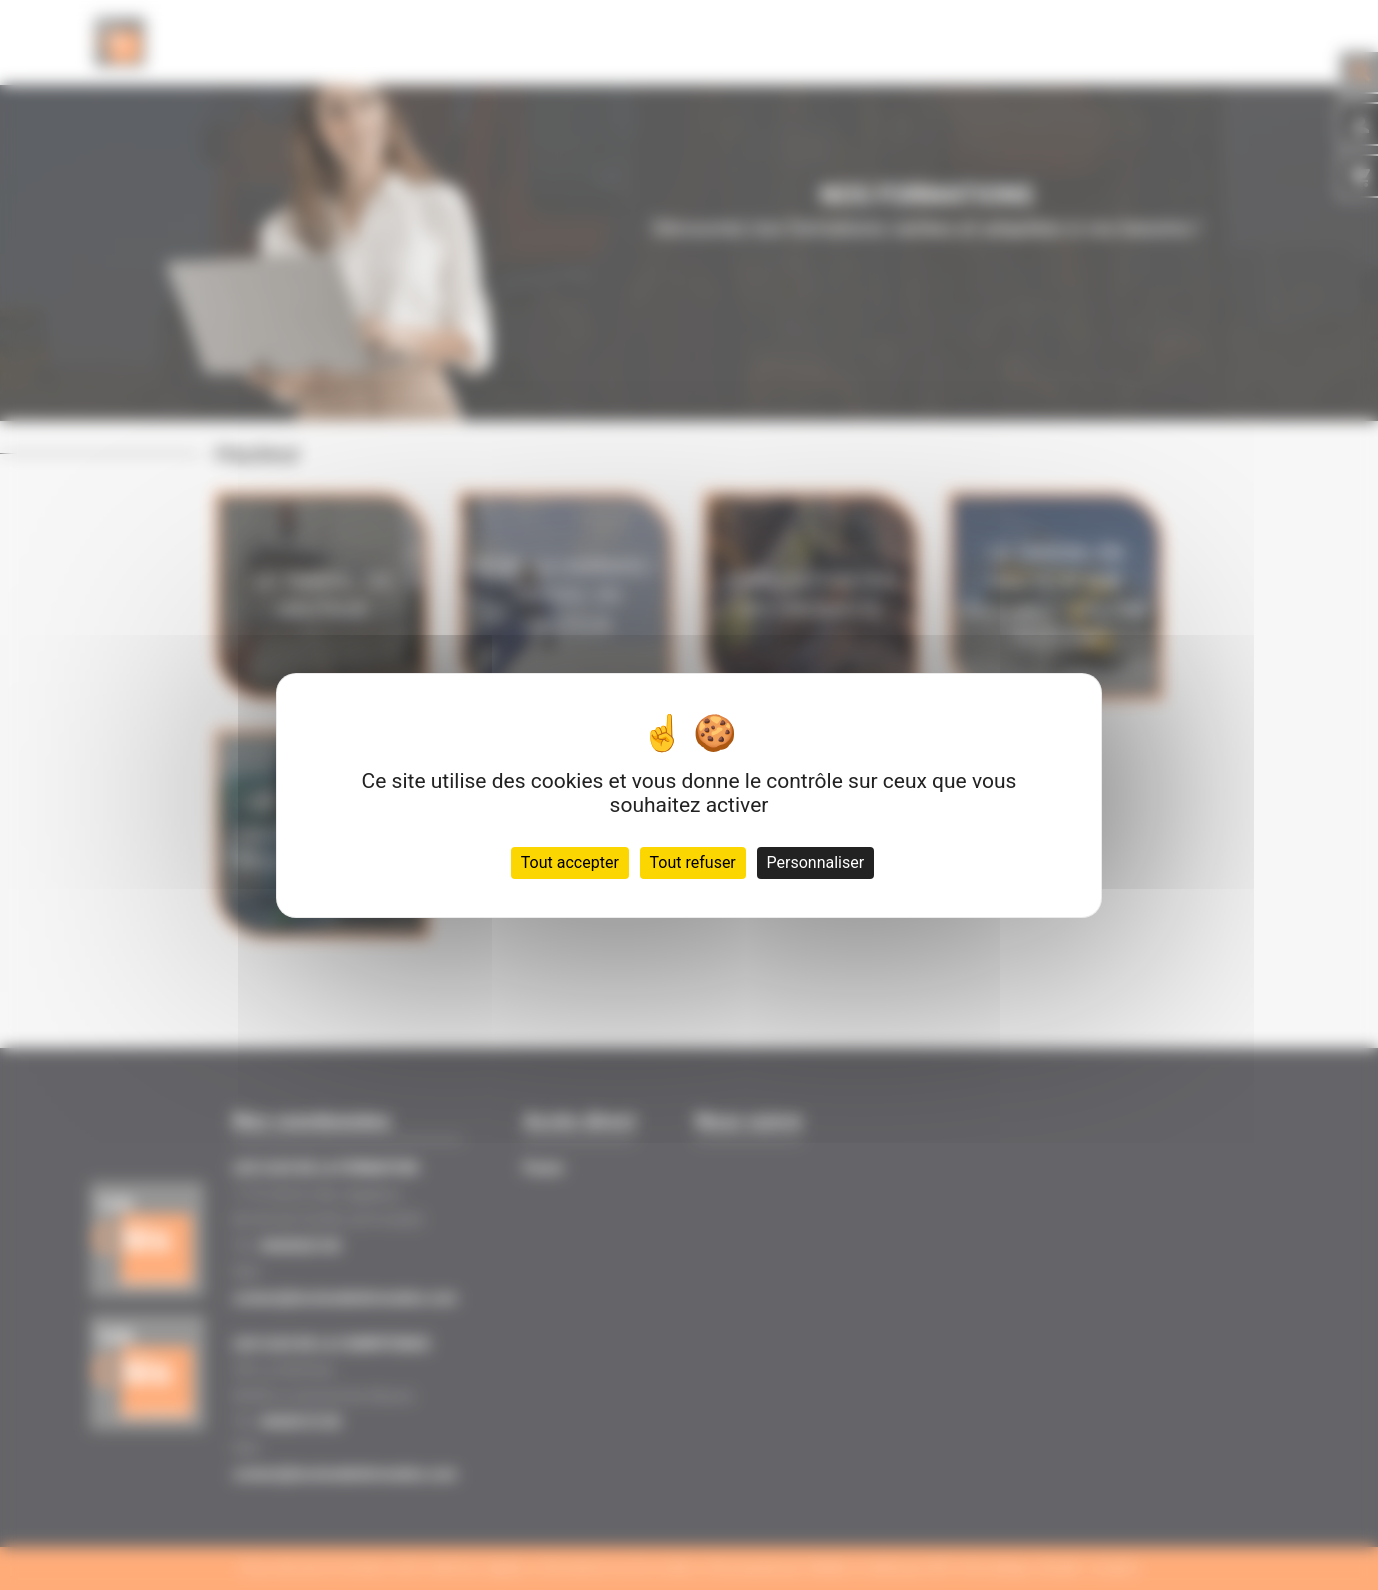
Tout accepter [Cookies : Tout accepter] (570, 862)
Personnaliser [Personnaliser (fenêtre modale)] (816, 862)
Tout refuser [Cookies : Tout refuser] (693, 862)
